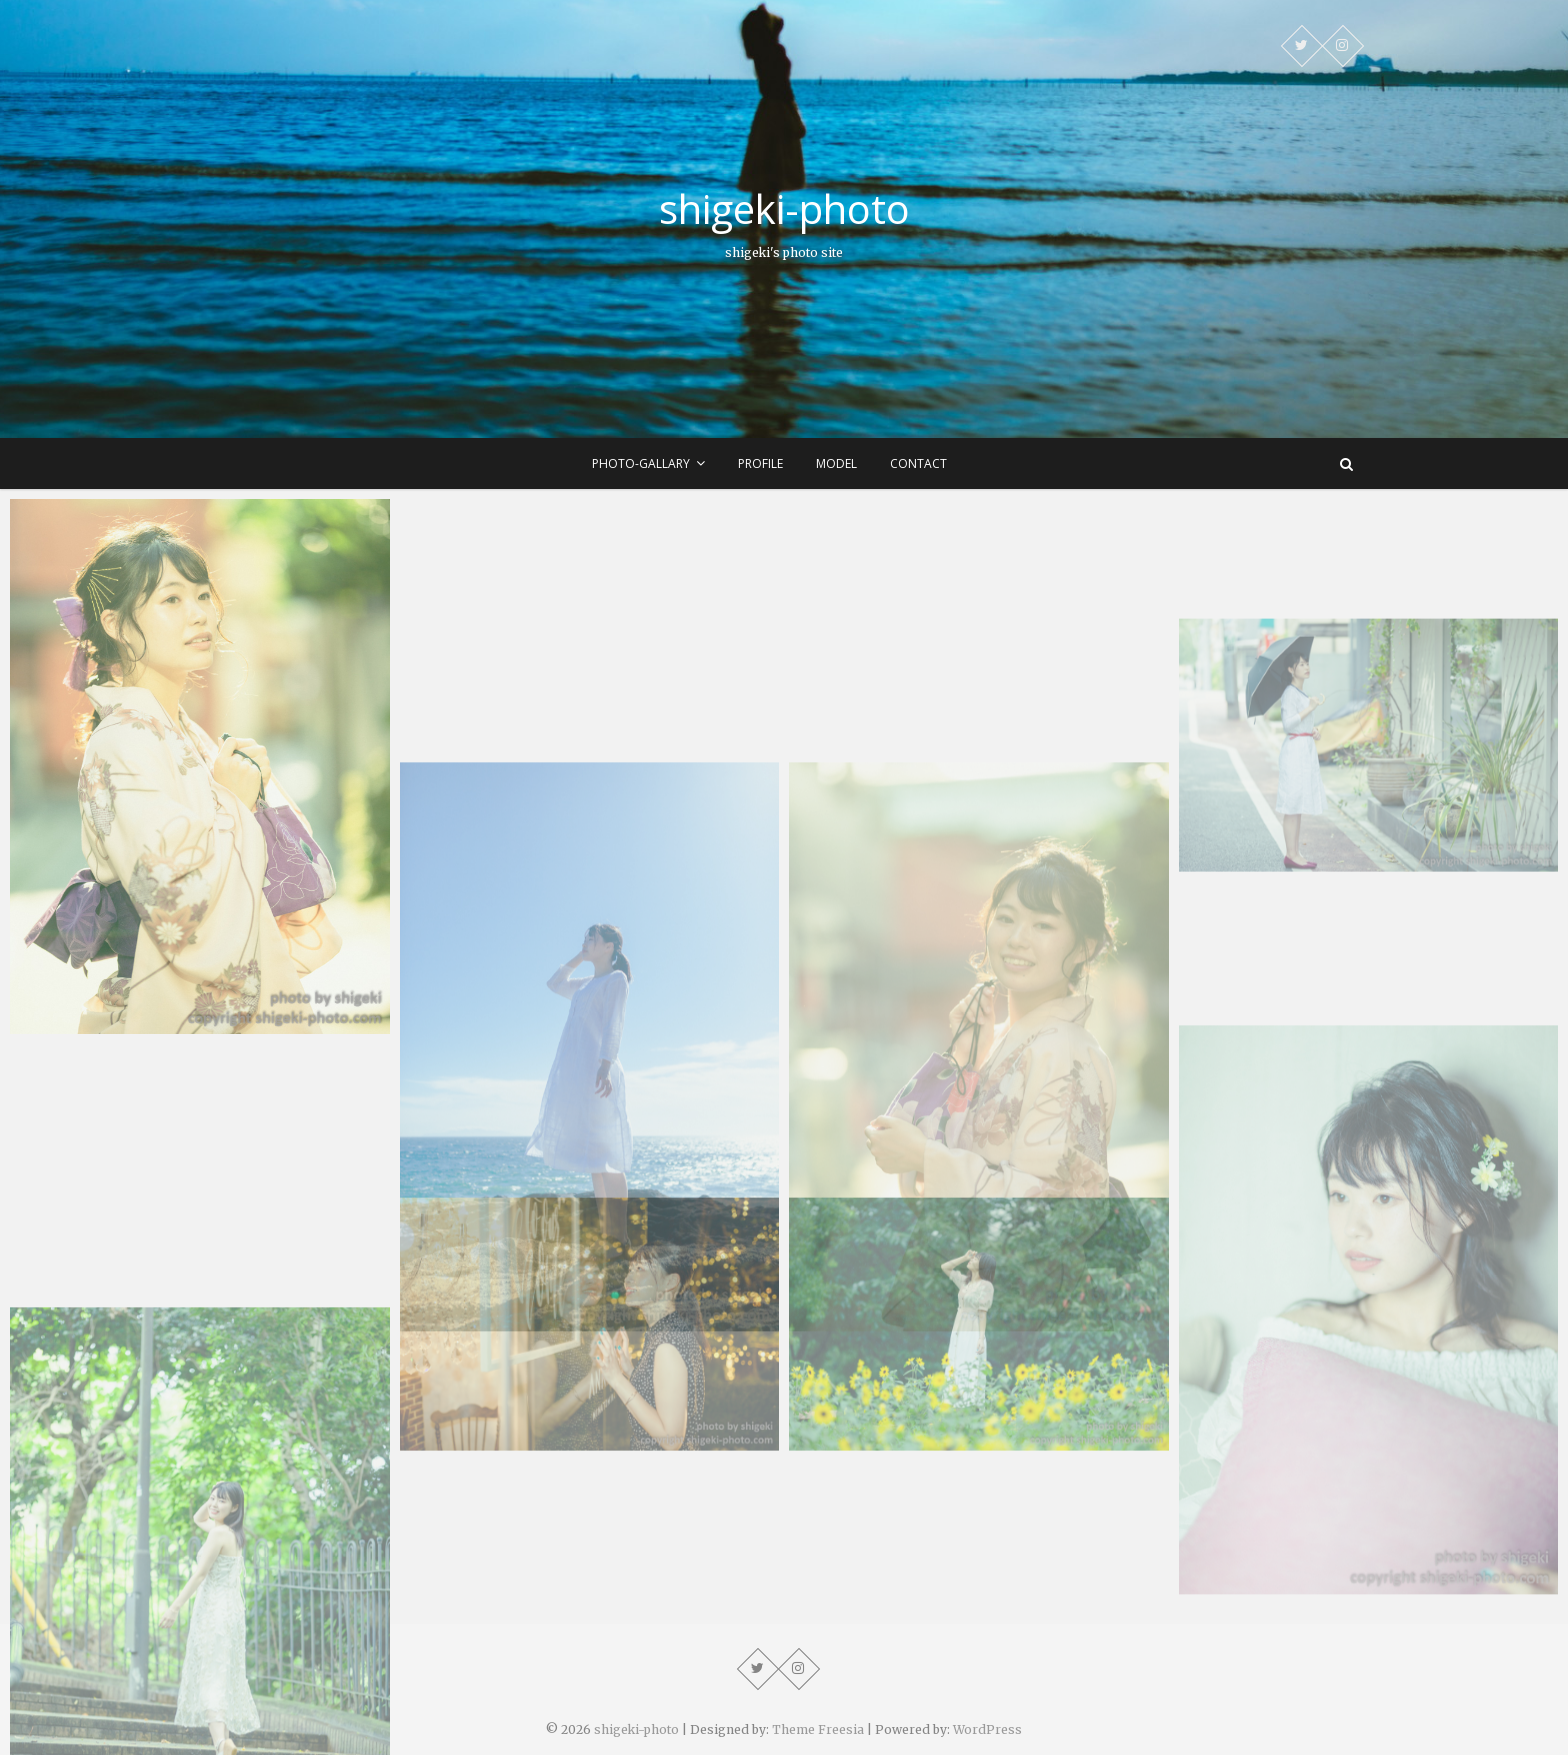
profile (760, 463)
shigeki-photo (784, 209)
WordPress (987, 1729)
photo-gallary (641, 463)
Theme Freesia (818, 1729)
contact (918, 463)
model (836, 463)
